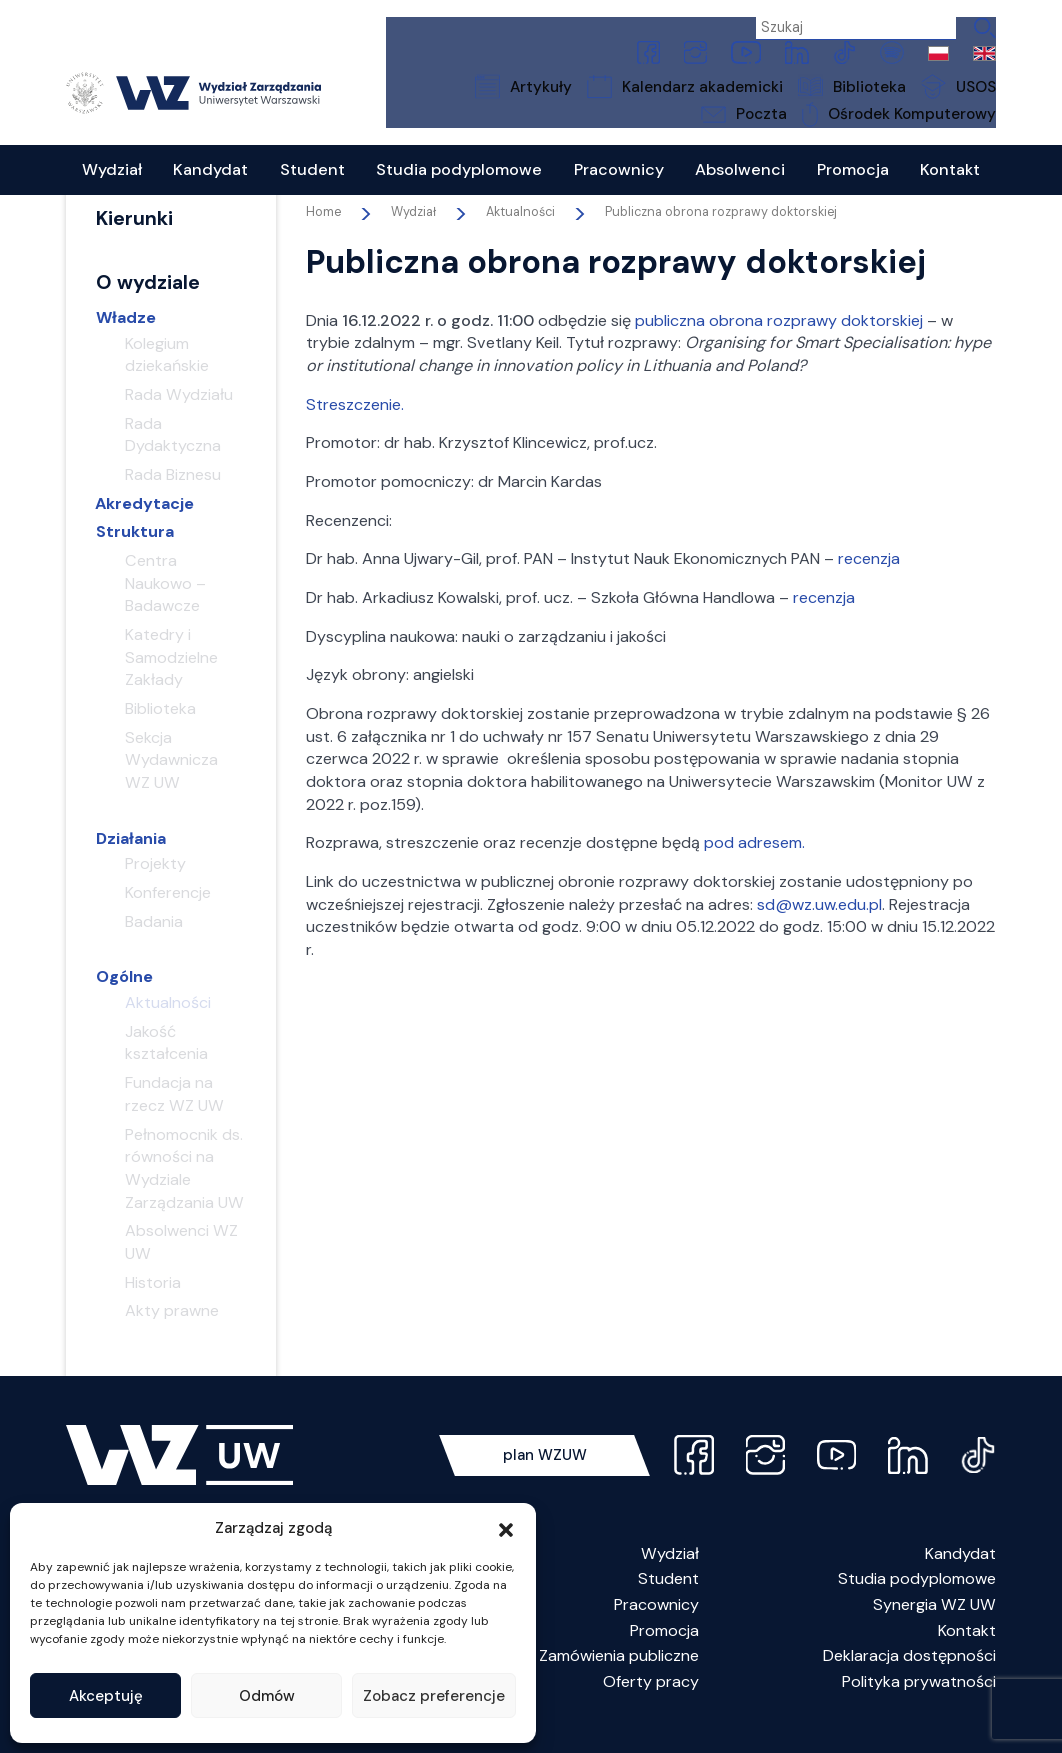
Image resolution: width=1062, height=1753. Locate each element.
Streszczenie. (355, 427)
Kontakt (967, 1653)
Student (668, 1601)
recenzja (869, 581)
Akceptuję (106, 1696)
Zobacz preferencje (434, 1696)
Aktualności (520, 235)
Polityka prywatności (919, 1704)
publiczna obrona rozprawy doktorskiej (779, 343)
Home (323, 235)
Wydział (670, 1576)
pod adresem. (754, 866)
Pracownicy (656, 1627)
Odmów (267, 1696)
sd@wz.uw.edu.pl (819, 927)
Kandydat (960, 1576)
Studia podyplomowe (917, 1601)
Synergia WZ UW (934, 1627)
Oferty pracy (651, 1704)
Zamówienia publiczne (619, 1678)
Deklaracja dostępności (909, 1678)
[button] (506, 1528)
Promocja (664, 1653)
